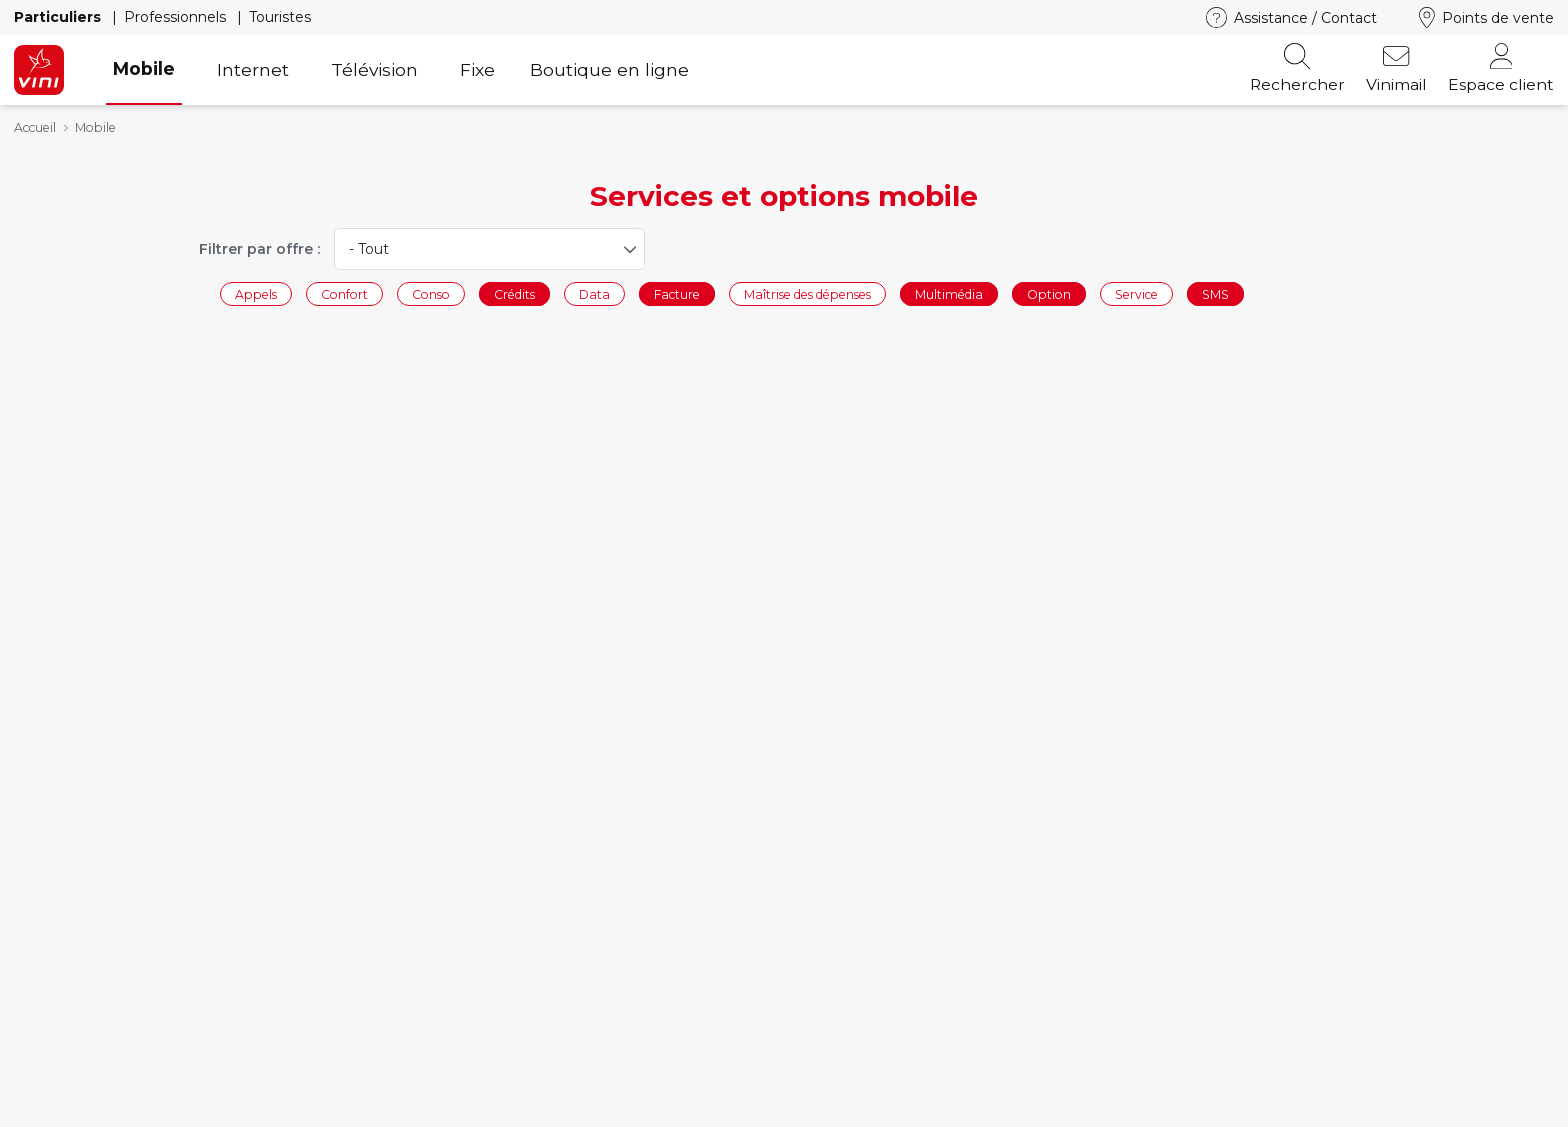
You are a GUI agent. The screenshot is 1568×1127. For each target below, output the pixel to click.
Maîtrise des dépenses (807, 293)
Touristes (280, 17)
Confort (344, 293)
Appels (256, 293)
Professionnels (177, 17)
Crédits (514, 293)
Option (1049, 293)
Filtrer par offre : (259, 249)
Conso (431, 293)
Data (594, 293)
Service (1136, 293)
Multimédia (949, 293)
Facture (677, 293)
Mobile (144, 68)
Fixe (477, 69)
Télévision (374, 69)
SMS (1215, 293)
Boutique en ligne (609, 69)
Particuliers (59, 17)
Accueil (35, 127)
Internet (253, 69)
